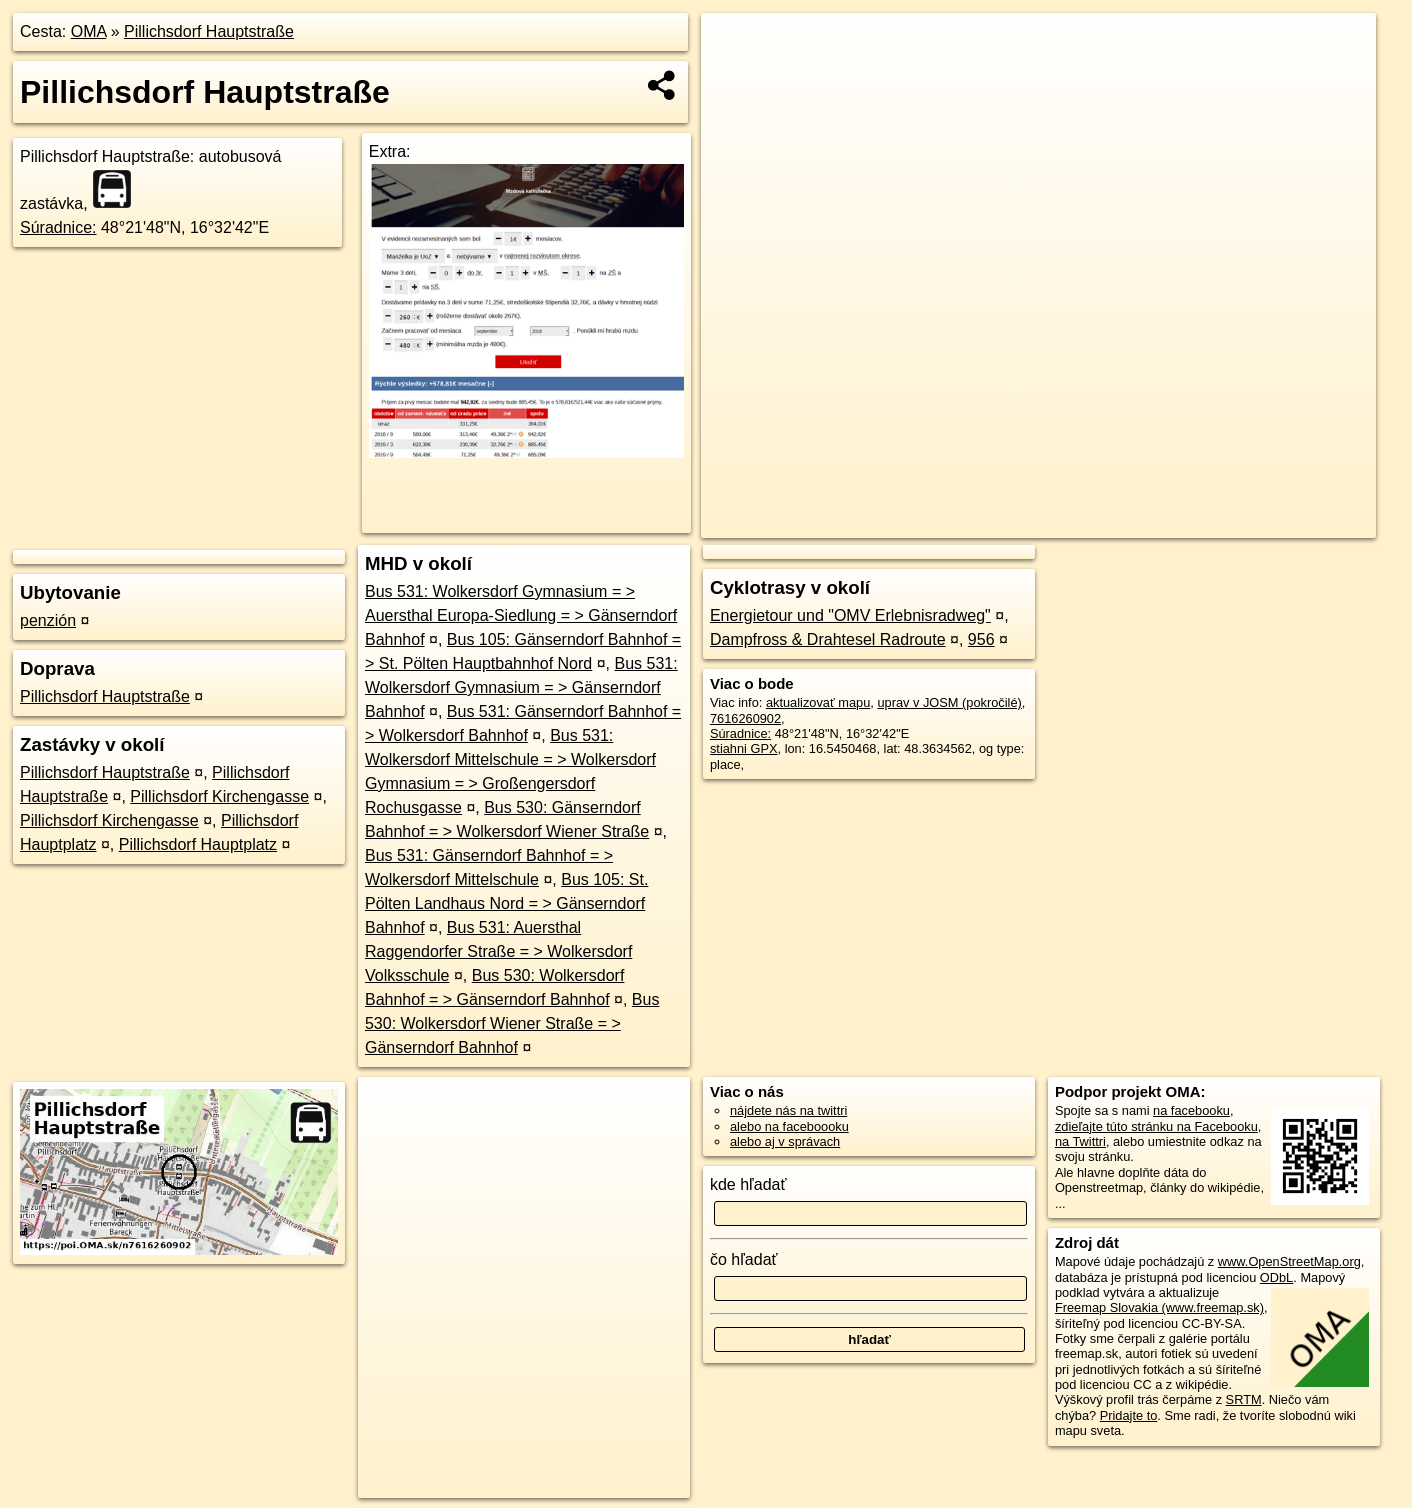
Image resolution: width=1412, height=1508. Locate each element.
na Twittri (1080, 1141)
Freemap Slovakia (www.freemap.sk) (1159, 1307)
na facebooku (1191, 1110)
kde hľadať (748, 1184)
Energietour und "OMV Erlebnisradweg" (850, 615)
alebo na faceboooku (789, 1126)
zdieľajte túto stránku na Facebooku (1156, 1126)
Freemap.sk (1134, 523)
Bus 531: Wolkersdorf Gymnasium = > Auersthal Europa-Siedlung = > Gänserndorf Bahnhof (521, 615)
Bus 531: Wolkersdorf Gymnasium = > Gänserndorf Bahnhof (521, 687)
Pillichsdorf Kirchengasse (219, 796)
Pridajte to (1129, 1415)
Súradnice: (58, 227)
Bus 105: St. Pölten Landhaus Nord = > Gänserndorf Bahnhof (506, 903)
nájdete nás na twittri (788, 1110)
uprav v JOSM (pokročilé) (949, 702)
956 (981, 639)
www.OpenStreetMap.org (1289, 1261)
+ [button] (735, 47)
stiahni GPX (744, 748)
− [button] (735, 78)
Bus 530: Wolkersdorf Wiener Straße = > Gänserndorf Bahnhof (512, 1023)
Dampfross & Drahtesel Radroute (828, 639)
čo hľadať (744, 1259)
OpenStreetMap (1031, 523)
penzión (48, 620)
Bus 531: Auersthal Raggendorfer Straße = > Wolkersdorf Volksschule (498, 951)
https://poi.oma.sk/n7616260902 (1286, 523)
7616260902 (745, 718)
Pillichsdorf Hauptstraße (209, 31)
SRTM (1244, 1399)
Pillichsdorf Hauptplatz (198, 844)
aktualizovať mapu (818, 702)
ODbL (1276, 1277)
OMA (89, 31)
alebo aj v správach (785, 1141)
